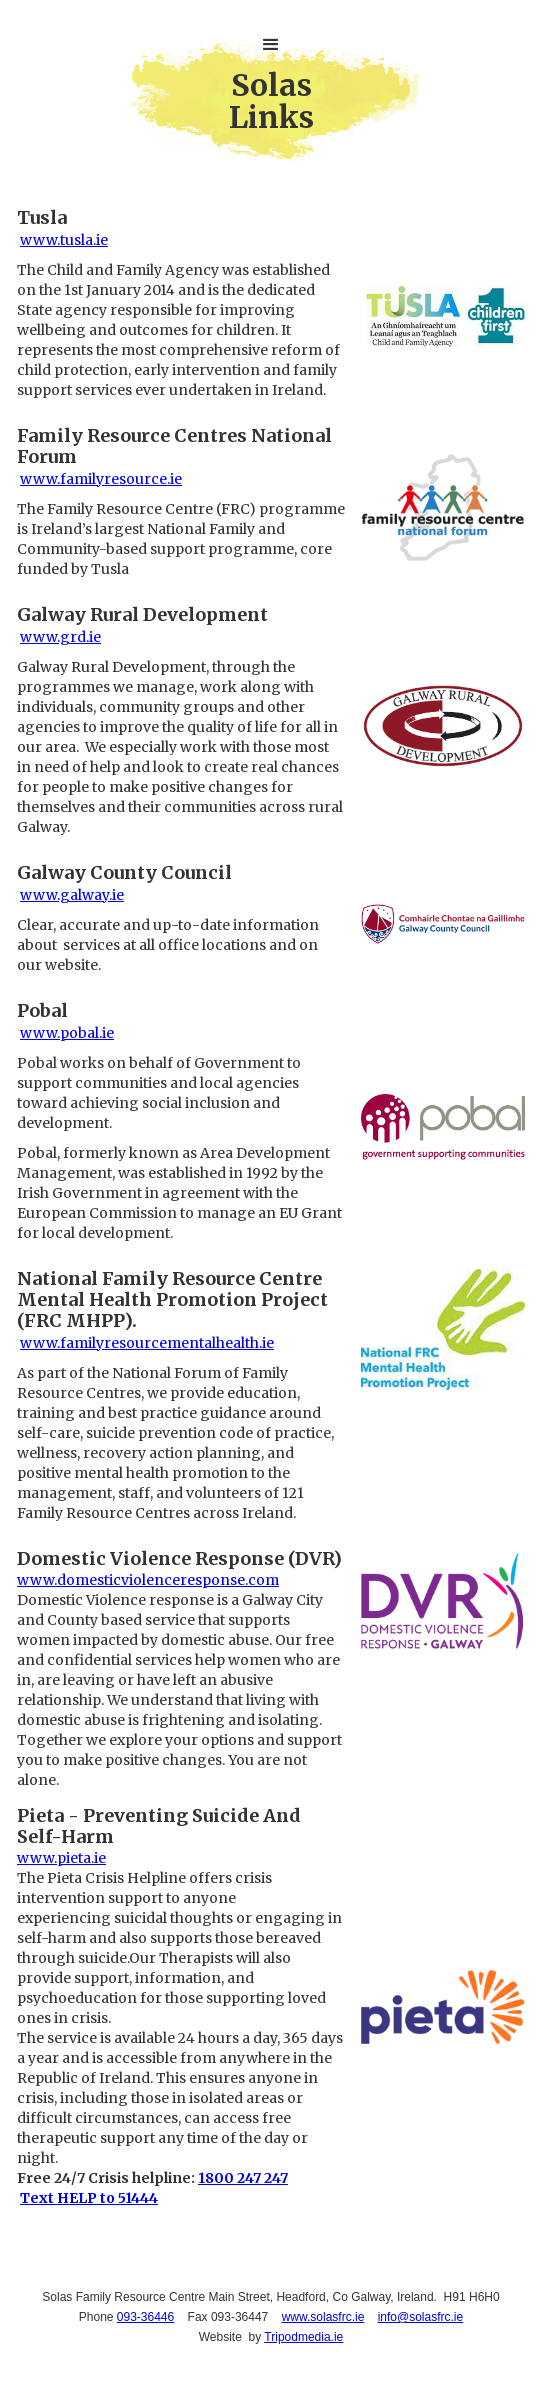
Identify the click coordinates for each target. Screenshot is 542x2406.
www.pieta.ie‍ (61, 1858)
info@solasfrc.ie (421, 2317)
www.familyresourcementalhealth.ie (147, 1343)
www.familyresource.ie (101, 479)
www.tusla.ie (64, 240)
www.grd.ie (60, 637)
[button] (271, 45)
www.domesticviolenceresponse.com (148, 1580)
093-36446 (145, 2317)
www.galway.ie (72, 895)
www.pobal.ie (67, 1033)
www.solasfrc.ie (323, 2317)
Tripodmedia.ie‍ (303, 2337)
